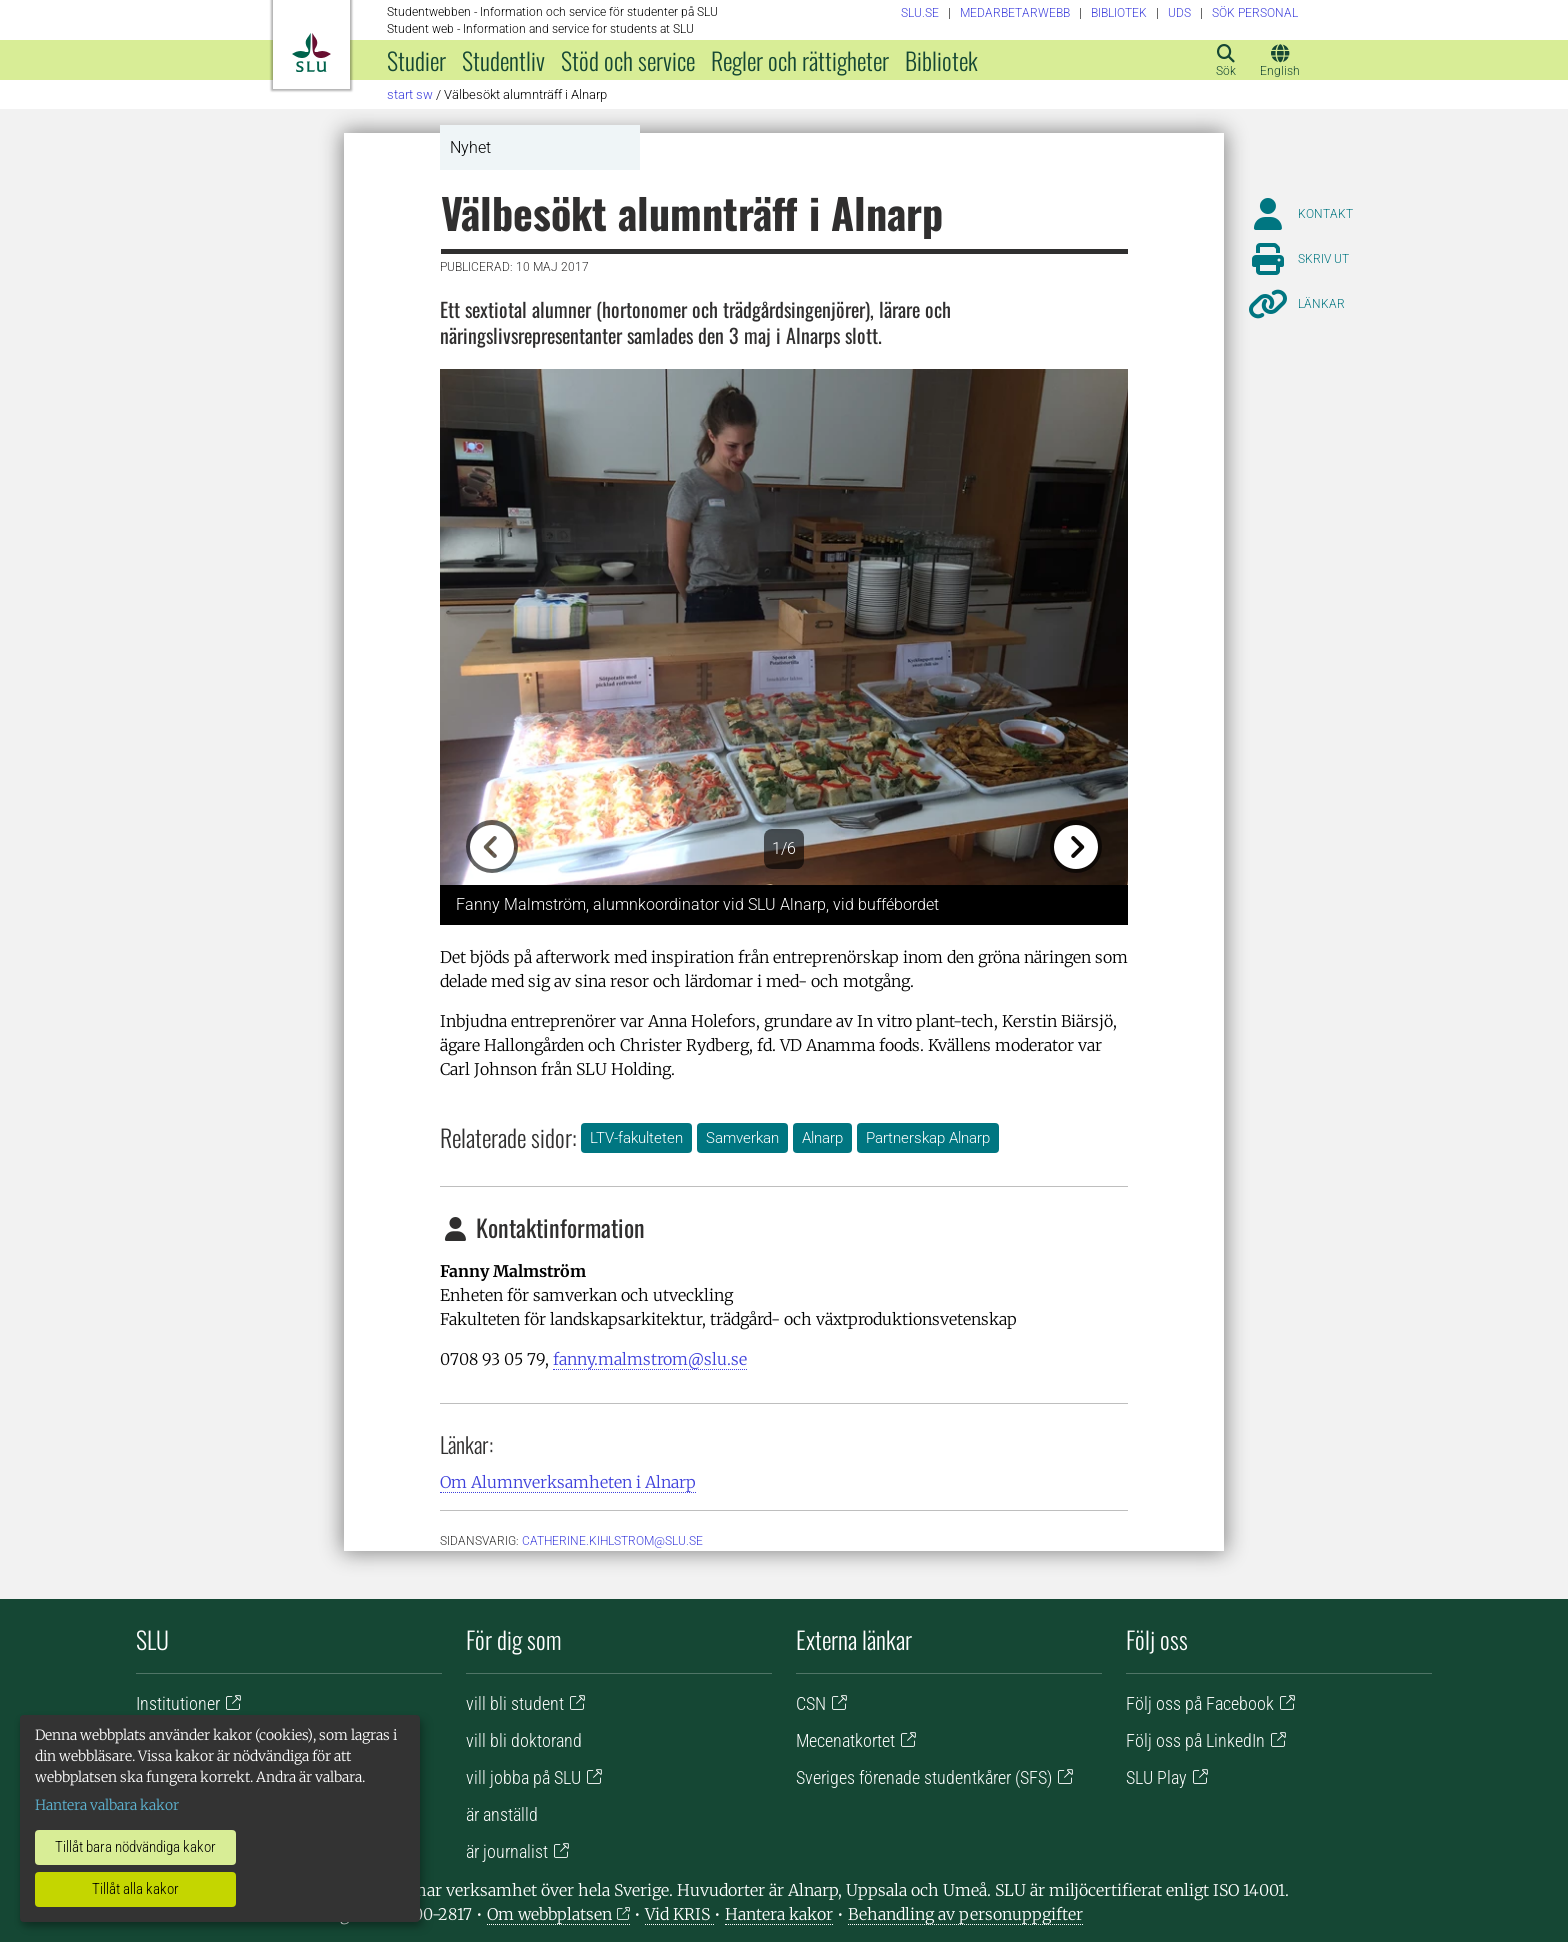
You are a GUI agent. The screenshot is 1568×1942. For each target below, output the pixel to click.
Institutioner (178, 1703)
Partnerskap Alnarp (928, 1138)
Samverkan (742, 1138)
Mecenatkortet (845, 1740)
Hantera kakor (779, 1914)
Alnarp (822, 1138)
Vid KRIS (679, 1914)
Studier (416, 60)
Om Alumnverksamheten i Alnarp (568, 1482)
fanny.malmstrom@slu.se (650, 1359)
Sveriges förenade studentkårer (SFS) (924, 1777)
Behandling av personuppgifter (965, 1914)
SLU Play (1156, 1777)
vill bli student (515, 1703)
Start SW (410, 94)
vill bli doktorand (524, 1740)
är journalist (507, 1851)
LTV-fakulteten (636, 1138)
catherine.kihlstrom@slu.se (612, 1541)
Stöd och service (628, 60)
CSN (811, 1703)
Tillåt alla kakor (135, 1889)
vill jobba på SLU (523, 1777)
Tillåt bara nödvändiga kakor (135, 1847)
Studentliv (503, 60)
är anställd (502, 1814)
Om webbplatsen (549, 1914)
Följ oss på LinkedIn (1195, 1740)
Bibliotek (941, 60)
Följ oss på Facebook (1200, 1703)
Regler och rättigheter (800, 60)
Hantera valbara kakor (107, 1805)
